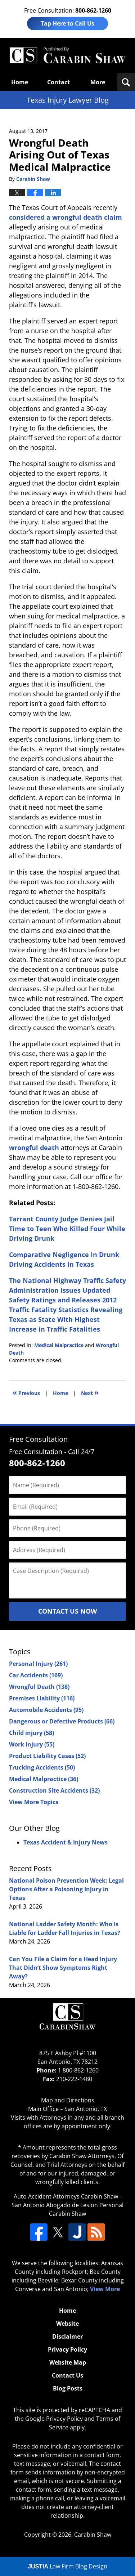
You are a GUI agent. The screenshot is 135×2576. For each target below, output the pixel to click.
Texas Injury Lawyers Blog (67, 55)
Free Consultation (38, 1439)
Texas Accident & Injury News (65, 1842)
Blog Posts (67, 2388)
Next (90, 1392)
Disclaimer (67, 2336)
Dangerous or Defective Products (61, 1721)
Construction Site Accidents (54, 1790)
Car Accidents (36, 1675)
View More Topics (33, 1802)
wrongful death (34, 1147)
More (97, 82)
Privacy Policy (67, 2349)
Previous (26, 1392)
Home (19, 82)
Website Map (67, 2362)
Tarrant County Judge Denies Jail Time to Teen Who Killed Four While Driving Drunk (67, 1229)
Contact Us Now (67, 1611)
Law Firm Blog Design (67, 2566)
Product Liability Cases (47, 1756)
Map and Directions (67, 2100)
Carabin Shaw (92, 2535)
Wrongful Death (39, 1687)
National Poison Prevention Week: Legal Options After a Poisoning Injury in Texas (66, 1889)
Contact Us (67, 2375)
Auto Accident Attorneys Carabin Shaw (66, 2196)
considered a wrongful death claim (65, 217)
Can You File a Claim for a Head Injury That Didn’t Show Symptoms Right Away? (63, 1967)
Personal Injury (38, 1664)
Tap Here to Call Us (67, 23)
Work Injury (31, 1744)
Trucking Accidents (42, 1767)
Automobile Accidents (46, 1710)
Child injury (31, 1733)
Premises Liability (42, 1698)
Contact (58, 82)
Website (67, 2323)
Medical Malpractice (59, 1345)
